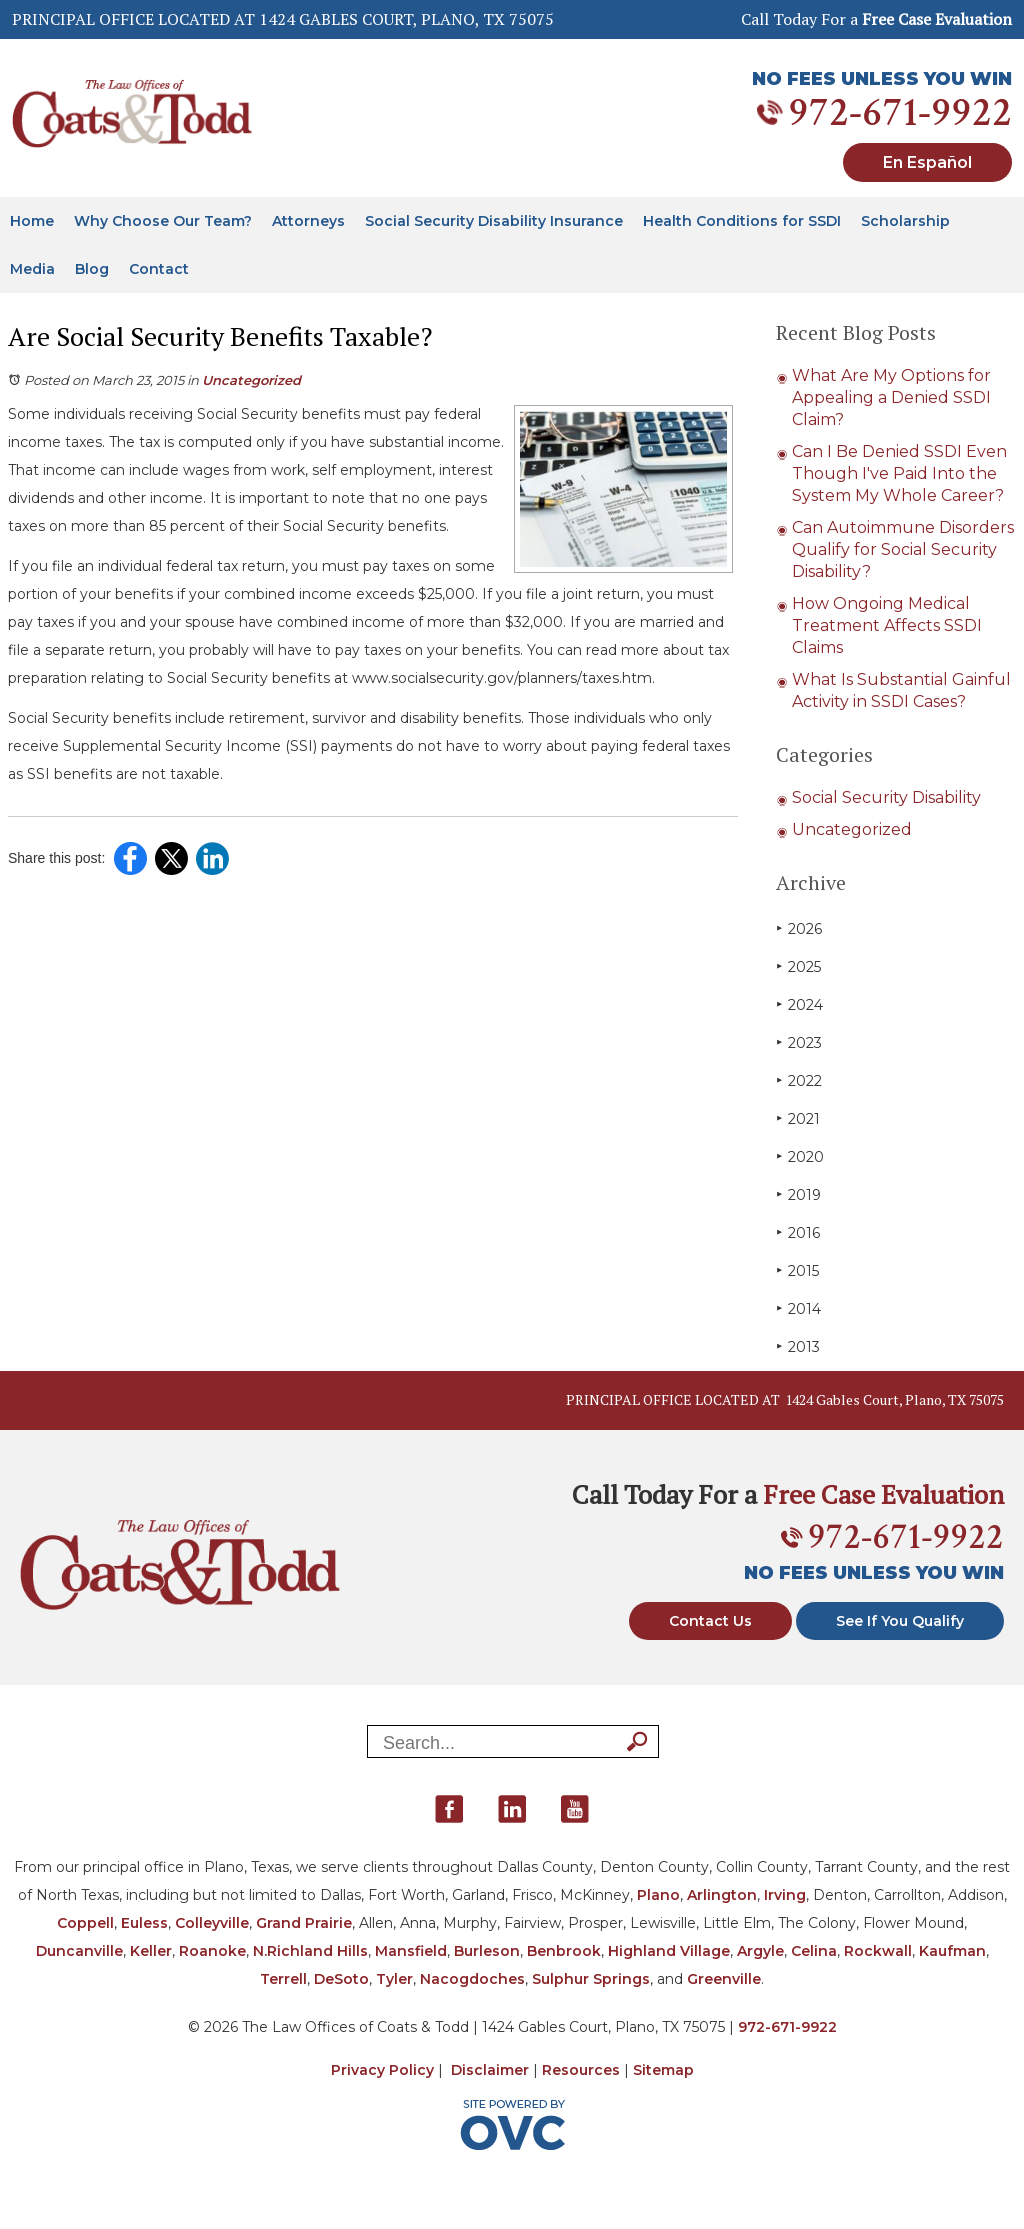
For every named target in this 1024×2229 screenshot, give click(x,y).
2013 (798, 1346)
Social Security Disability (886, 797)
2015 (797, 1270)
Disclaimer (490, 2070)
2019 (798, 1194)
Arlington (722, 1895)
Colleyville (212, 1923)
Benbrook (564, 1951)
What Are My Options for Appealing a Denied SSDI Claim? (891, 397)
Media (32, 269)
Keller (151, 1951)
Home (32, 221)
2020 (800, 1156)
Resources (581, 2070)
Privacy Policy (382, 2070)
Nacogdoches (472, 1979)
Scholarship (905, 221)
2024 (799, 1004)
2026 (799, 928)
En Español (927, 162)
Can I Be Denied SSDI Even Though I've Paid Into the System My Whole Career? (899, 473)
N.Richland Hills (310, 1951)
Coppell (85, 1923)
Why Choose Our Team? (163, 221)
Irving (785, 1895)
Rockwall (878, 1951)
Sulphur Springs (591, 1979)
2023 (799, 1042)
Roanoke (212, 1951)
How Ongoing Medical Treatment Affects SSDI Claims (887, 625)
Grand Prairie (304, 1923)
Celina (814, 1951)
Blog (92, 269)
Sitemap (663, 2070)
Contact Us (710, 1621)
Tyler (394, 1979)
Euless (144, 1923)
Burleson (487, 1951)
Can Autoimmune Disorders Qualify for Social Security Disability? (903, 549)
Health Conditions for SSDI (742, 221)
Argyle (760, 1951)
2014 (798, 1308)
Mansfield (411, 1951)
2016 (798, 1232)
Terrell (283, 1979)
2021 (798, 1118)
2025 (798, 966)
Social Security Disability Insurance (494, 221)
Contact (159, 269)
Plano (658, 1895)
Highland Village (669, 1951)
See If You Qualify (900, 1621)
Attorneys (308, 221)
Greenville (724, 1979)
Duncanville (79, 1951)
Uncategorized (251, 380)
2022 (799, 1080)
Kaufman (952, 1951)
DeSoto (341, 1979)
